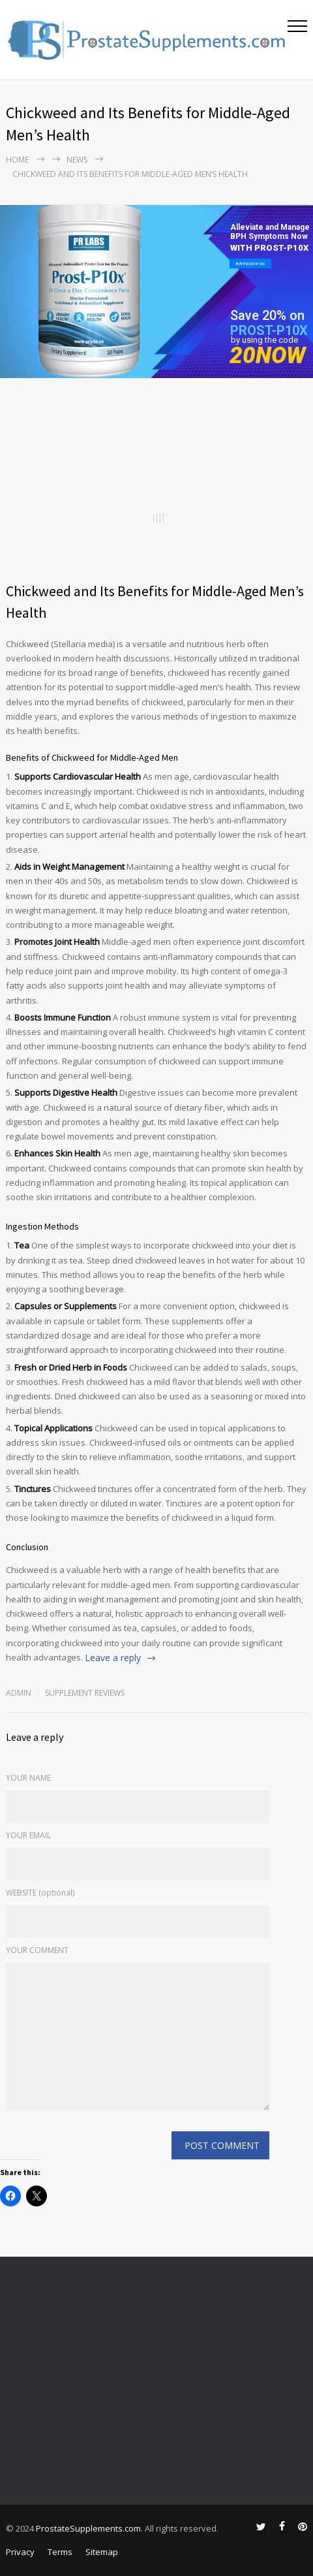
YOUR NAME (28, 1777)
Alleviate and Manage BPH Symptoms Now (270, 232)
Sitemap (101, 2552)
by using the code (264, 340)
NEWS (77, 159)
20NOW (268, 355)
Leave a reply (113, 1657)
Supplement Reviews (85, 1692)
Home (17, 159)
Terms (60, 2552)
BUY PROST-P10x (250, 263)
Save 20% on (267, 315)
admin (18, 1692)
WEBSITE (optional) (40, 1892)
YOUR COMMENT (37, 1950)
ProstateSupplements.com (88, 2528)
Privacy (20, 2552)
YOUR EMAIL (28, 1835)
